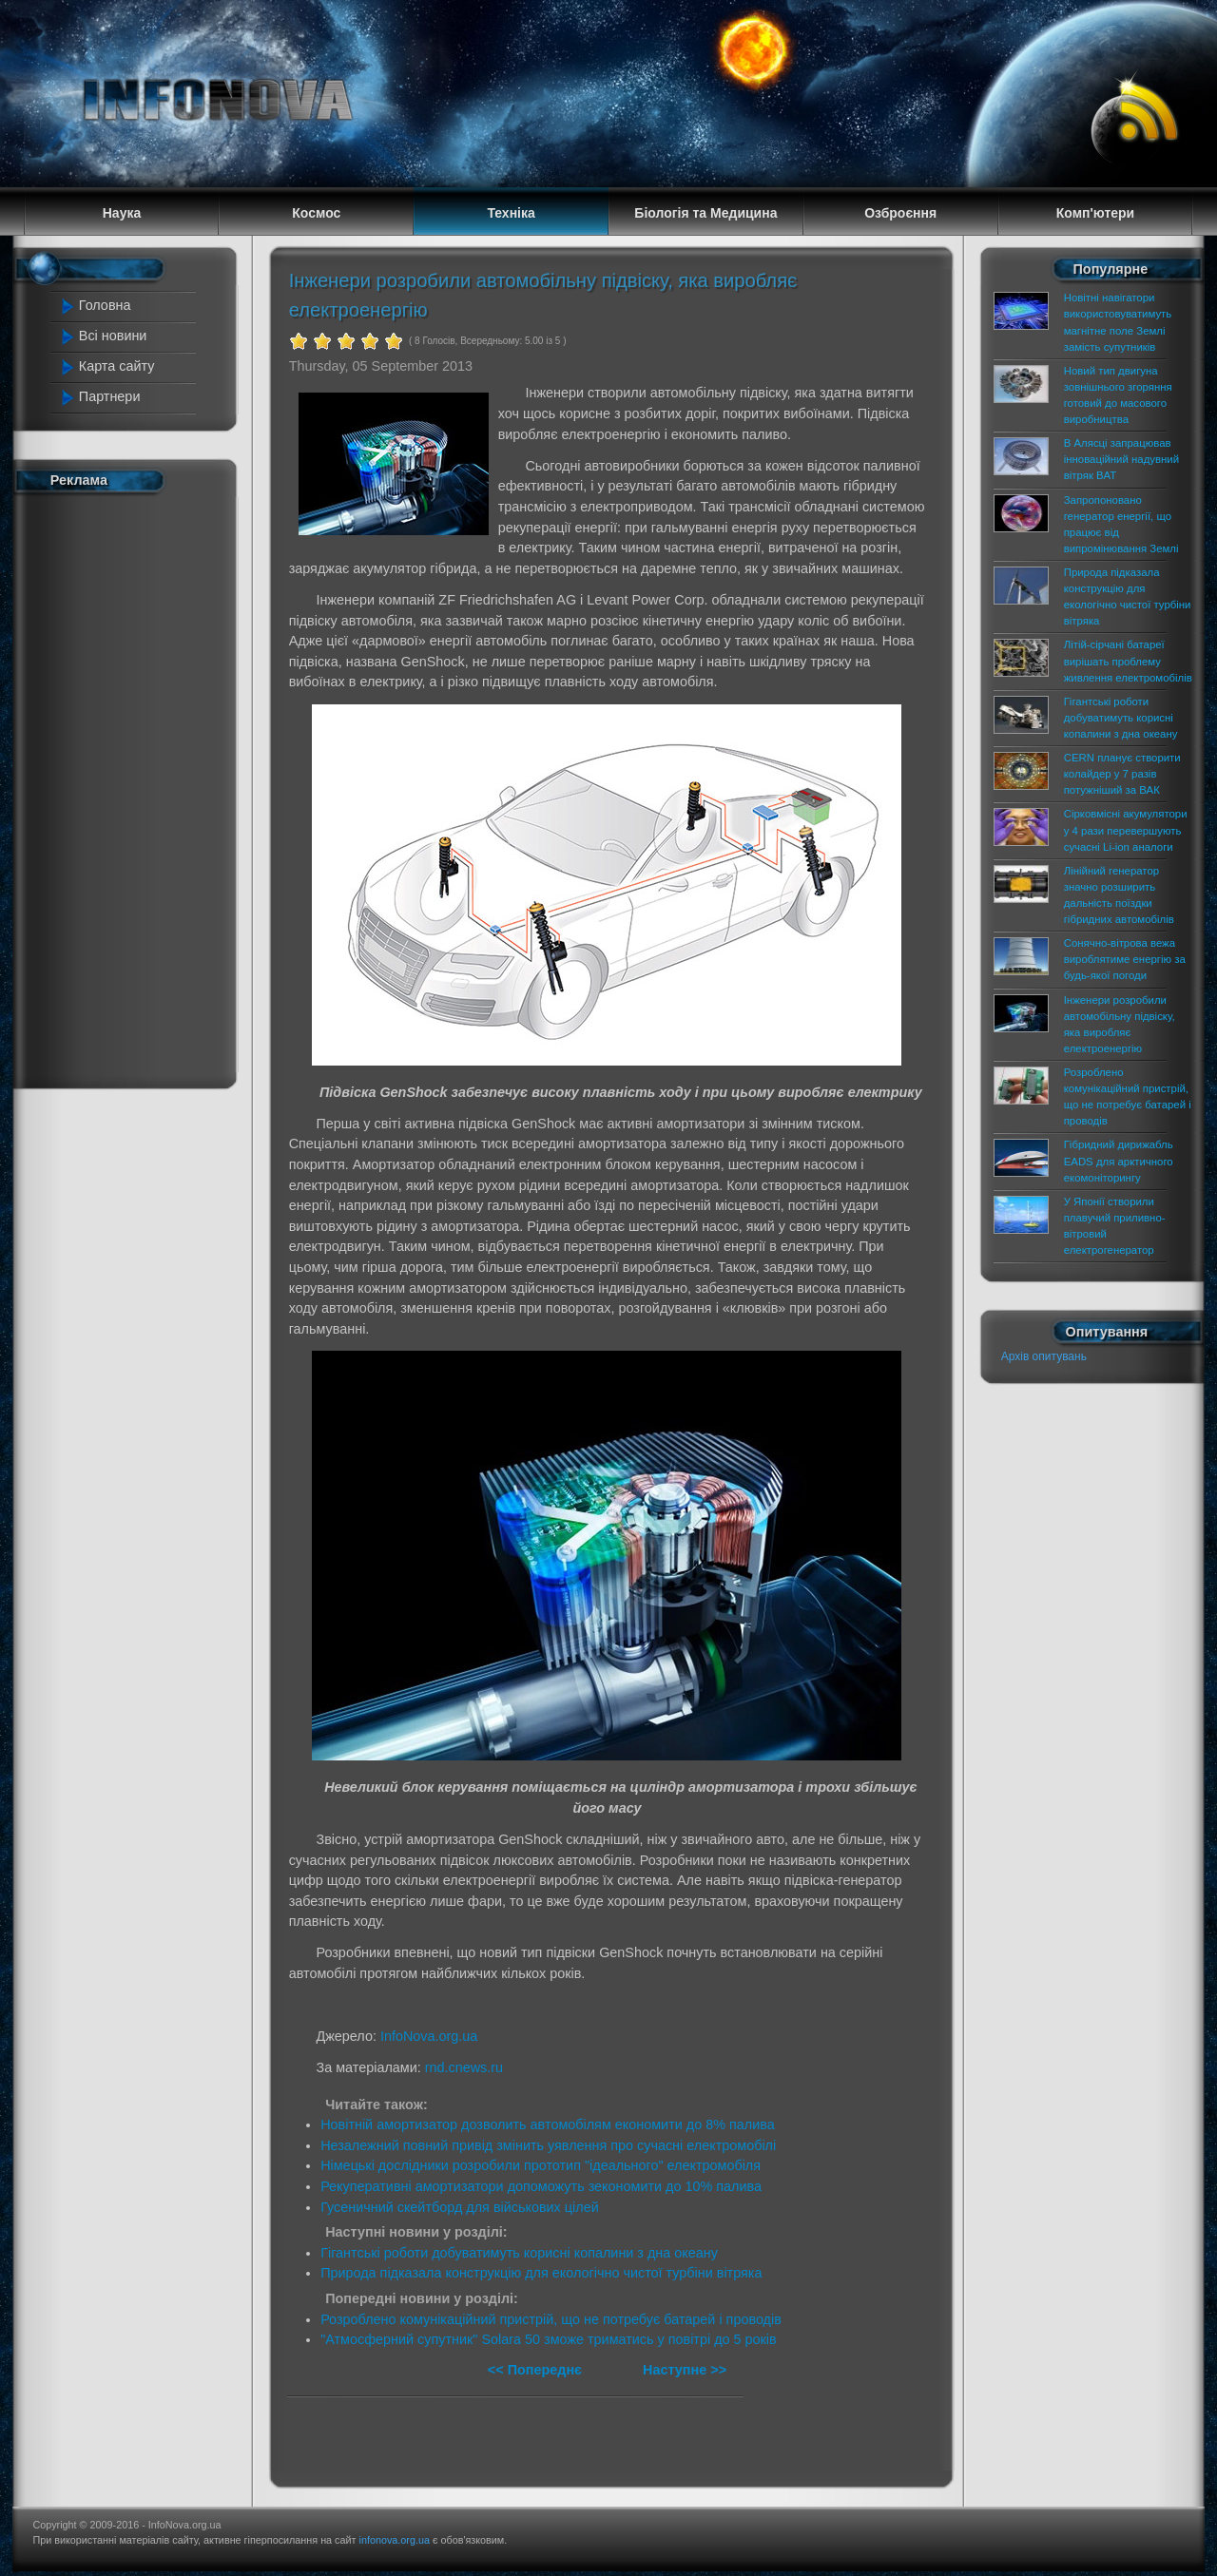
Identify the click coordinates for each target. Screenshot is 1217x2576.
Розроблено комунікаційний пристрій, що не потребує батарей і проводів (551, 2319)
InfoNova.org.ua (428, 2036)
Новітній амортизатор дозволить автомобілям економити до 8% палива (547, 2124)
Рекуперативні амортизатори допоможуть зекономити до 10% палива (541, 2186)
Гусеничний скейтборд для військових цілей (459, 2207)
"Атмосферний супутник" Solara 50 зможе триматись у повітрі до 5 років (548, 2339)
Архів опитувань (1044, 1356)
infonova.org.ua (394, 2540)
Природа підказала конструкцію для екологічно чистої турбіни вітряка (541, 2272)
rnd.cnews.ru (464, 2067)
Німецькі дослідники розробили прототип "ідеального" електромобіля (540, 2165)
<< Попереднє (537, 2369)
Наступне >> (684, 2369)
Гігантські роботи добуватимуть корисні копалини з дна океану (519, 2252)
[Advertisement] (135, 787)
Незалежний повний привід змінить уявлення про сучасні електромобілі (548, 2145)
